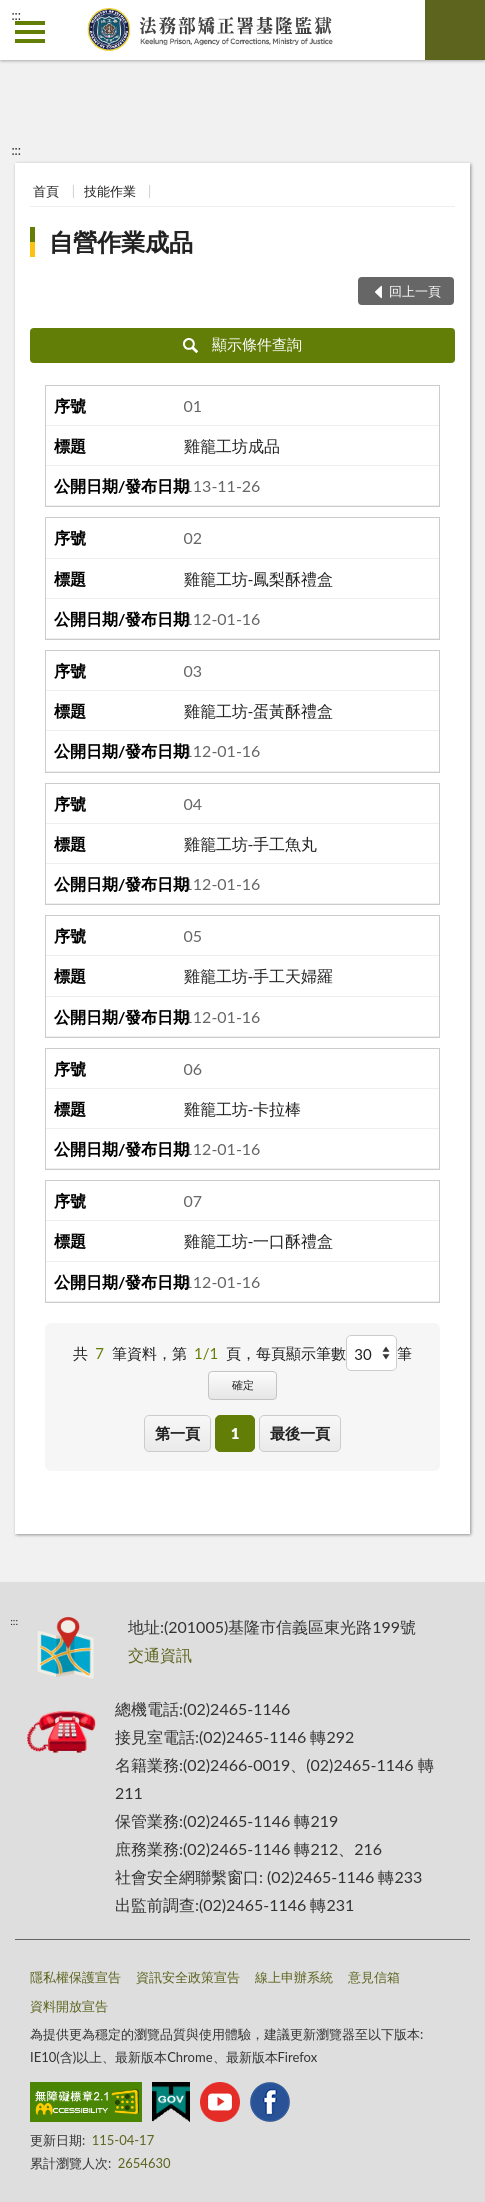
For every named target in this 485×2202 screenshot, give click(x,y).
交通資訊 (160, 1654)
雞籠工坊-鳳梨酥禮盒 (259, 578)
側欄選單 (30, 32)
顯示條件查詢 (242, 344)
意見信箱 (374, 1977)
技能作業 (110, 191)
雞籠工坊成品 (232, 445)
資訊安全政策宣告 (188, 1977)
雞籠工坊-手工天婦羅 (259, 975)
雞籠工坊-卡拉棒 (243, 1108)
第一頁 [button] (177, 1433)
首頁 (46, 191)
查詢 (455, 30)
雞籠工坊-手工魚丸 (251, 843)
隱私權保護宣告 (75, 1977)
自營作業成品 (121, 241)
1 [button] (235, 1433)
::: (16, 15)
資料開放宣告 (69, 2006)
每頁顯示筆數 (301, 1353)
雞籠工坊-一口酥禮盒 (259, 1240)
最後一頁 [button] (300, 1433)
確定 (243, 1384)
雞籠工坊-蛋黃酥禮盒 (259, 710)
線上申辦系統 (294, 1977)
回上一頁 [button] (415, 291)
